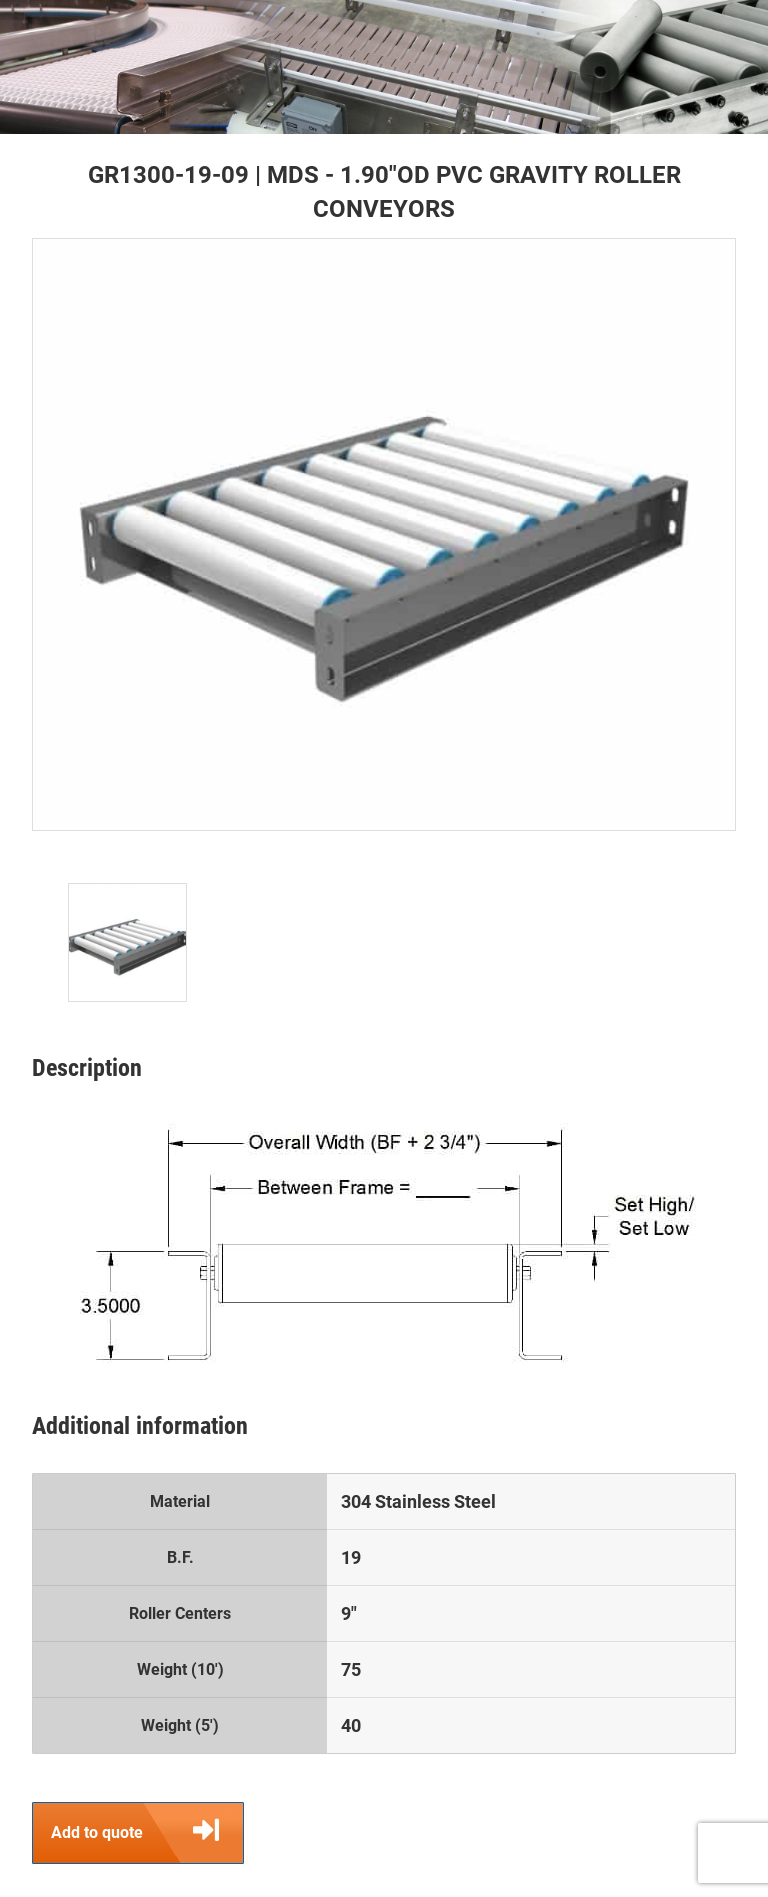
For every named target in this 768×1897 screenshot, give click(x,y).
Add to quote (147, 1833)
